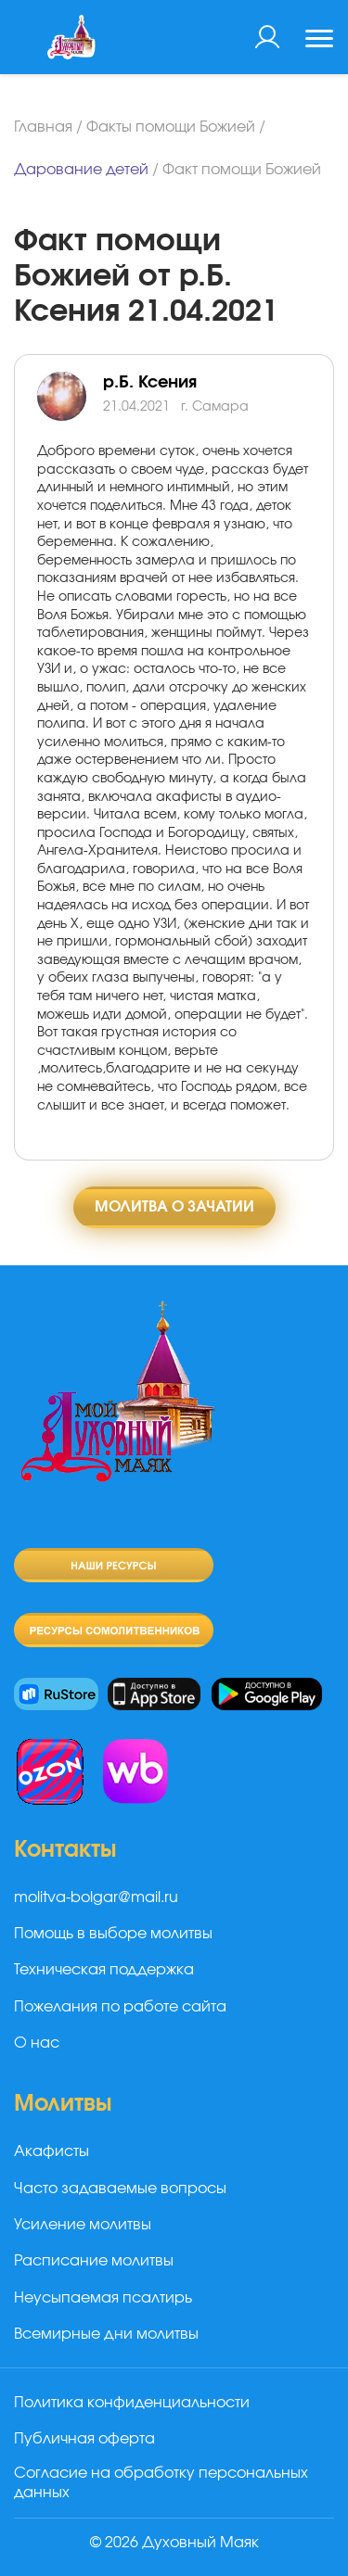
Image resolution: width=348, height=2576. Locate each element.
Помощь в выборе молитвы (113, 1933)
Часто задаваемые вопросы (120, 2188)
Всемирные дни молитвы (106, 2334)
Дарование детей (81, 169)
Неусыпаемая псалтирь (103, 2297)
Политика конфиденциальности (132, 2402)
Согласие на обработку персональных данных (161, 2483)
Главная (43, 127)
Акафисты (51, 2151)
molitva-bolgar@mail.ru (96, 1897)
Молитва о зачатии (174, 1206)
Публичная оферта (84, 2438)
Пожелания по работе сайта (120, 2006)
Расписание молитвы (94, 2260)
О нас (36, 2043)
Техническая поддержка (104, 1969)
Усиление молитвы (82, 2224)
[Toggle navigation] (319, 41)
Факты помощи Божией (170, 127)
